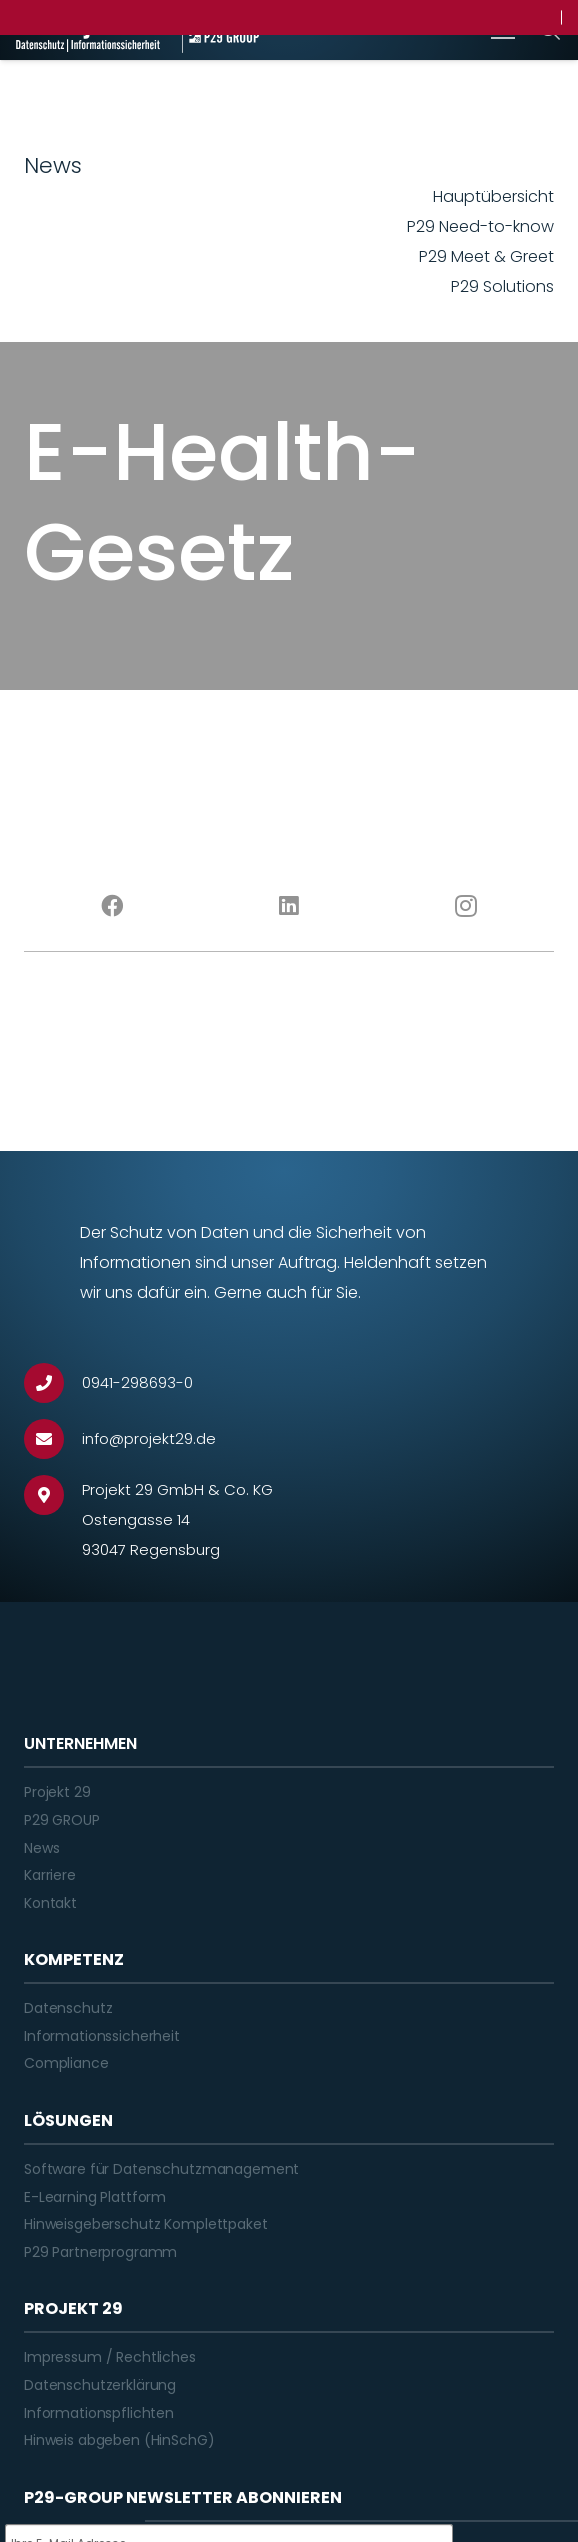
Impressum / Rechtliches (110, 2357)
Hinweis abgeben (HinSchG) (119, 2440)
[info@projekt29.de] (53, 1439)
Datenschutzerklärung (100, 2385)
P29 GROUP (62, 1820)
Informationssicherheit (102, 2036)
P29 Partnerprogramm (100, 2252)
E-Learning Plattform (95, 2197)
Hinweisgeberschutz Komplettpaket (146, 2224)
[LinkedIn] (289, 906)
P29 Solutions (502, 286)
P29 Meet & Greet (486, 256)
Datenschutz (68, 2008)
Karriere (50, 1875)
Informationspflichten (99, 2413)
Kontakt (50, 1903)
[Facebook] (112, 906)
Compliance (66, 2063)
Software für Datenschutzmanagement (161, 2169)
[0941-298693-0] (53, 1383)
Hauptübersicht (493, 196)
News (41, 1848)
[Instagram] (465, 906)
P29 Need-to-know (480, 226)
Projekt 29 (57, 1792)
